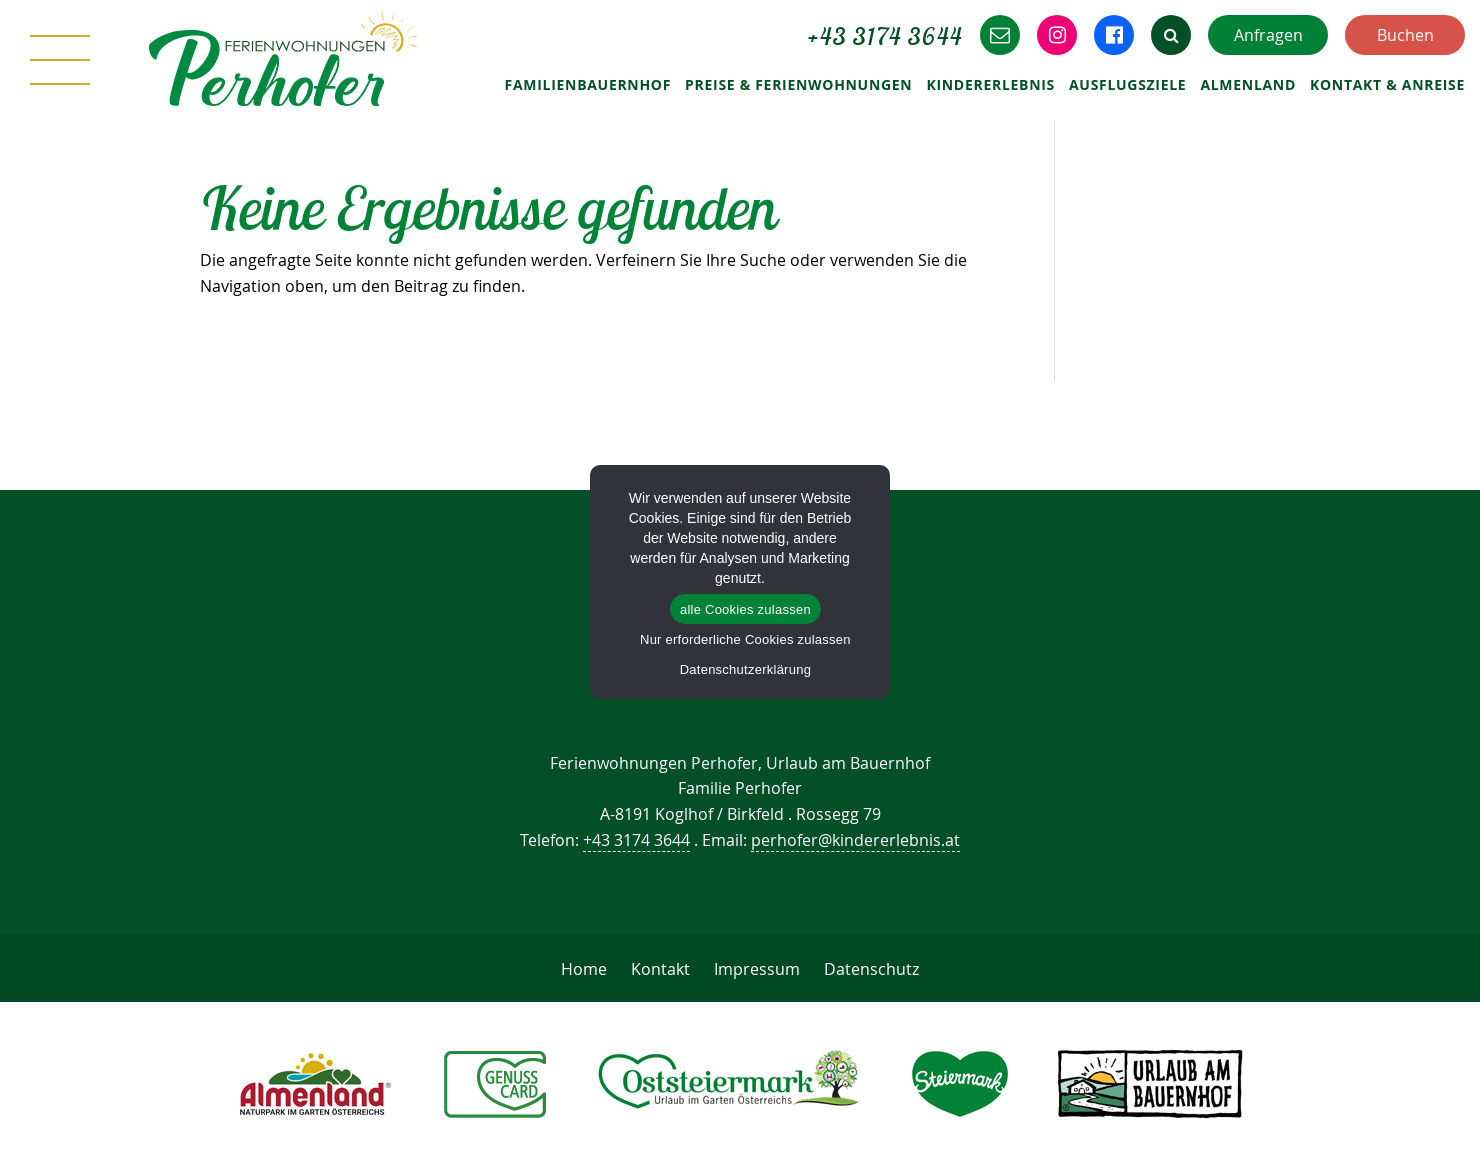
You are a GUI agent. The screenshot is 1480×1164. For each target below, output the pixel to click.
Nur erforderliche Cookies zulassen (745, 639)
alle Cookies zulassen (745, 609)
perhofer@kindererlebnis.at (855, 840)
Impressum (757, 969)
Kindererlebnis (990, 84)
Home (584, 969)
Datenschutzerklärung (745, 669)
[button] (1171, 35)
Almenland (1248, 84)
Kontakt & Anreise (1387, 84)
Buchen (1405, 35)
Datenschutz (871, 969)
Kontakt (660, 969)
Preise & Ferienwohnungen (798, 84)
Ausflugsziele (1127, 84)
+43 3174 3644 (636, 840)
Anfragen (1268, 35)
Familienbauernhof (588, 84)
